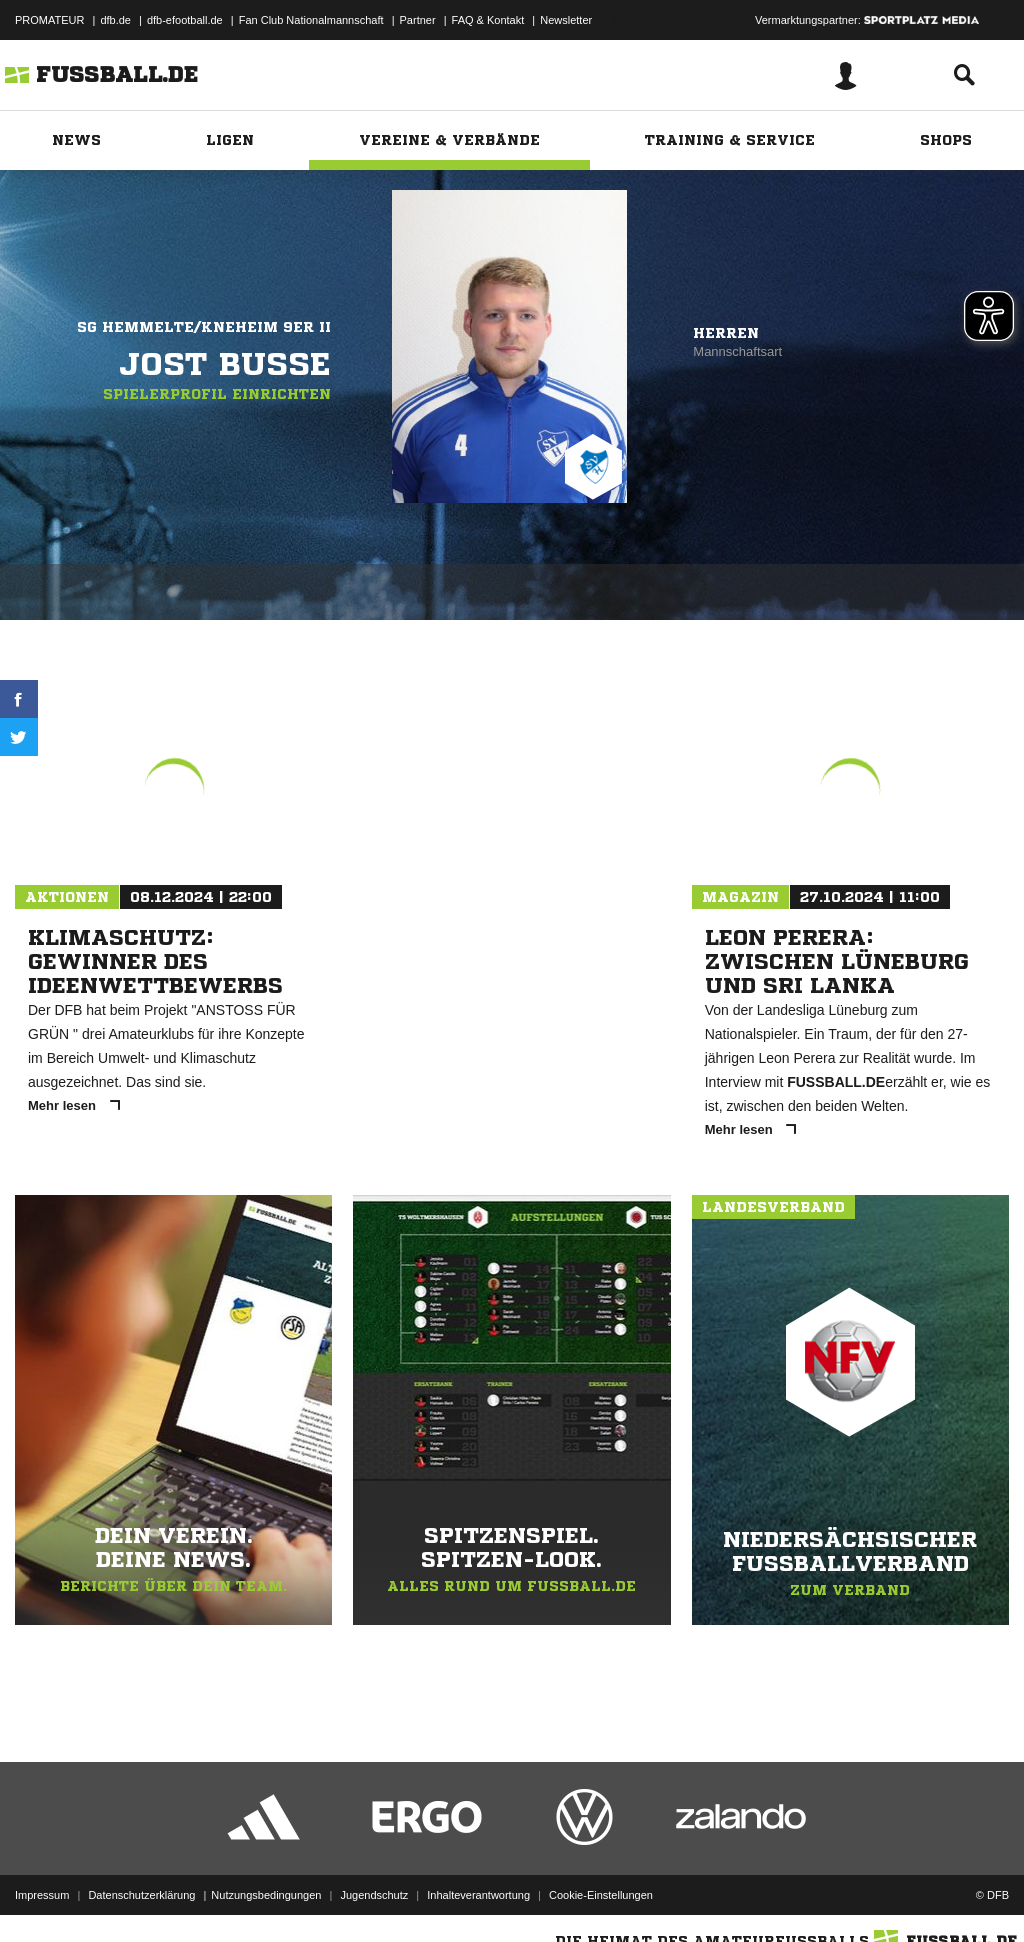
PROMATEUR (49, 20)
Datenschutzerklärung (141, 1895)
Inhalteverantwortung (478, 1895)
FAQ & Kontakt (488, 20)
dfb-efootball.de (185, 20)
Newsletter (566, 20)
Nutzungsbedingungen (266, 1895)
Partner (418, 20)
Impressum (42, 1895)
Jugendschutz (374, 1895)
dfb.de (115, 20)
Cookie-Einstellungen (601, 1895)
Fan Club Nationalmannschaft (311, 20)
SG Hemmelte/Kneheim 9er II (204, 327)
